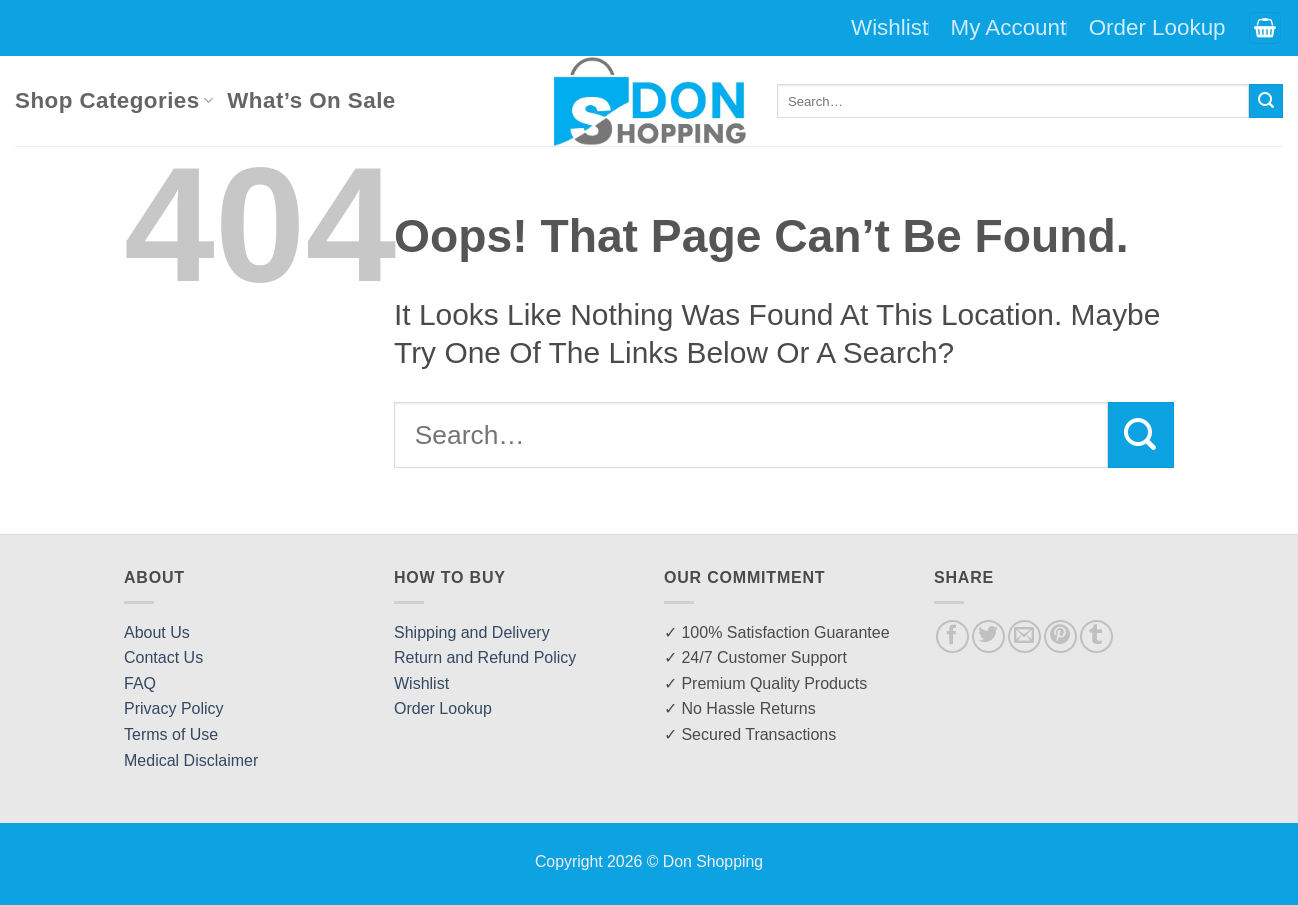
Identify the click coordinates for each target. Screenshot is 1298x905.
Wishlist (889, 27)
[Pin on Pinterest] (1060, 636)
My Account (1009, 27)
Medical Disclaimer (191, 760)
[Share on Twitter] (988, 636)
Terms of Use (171, 734)
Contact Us (163, 657)
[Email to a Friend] (1024, 636)
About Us (157, 632)
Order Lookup (1157, 27)
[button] (1265, 28)
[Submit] (1266, 101)
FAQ (140, 683)
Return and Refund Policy (485, 657)
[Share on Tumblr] (1096, 636)
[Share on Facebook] (952, 636)
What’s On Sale (311, 100)
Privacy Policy (174, 708)
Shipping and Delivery (472, 632)
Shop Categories (114, 100)
